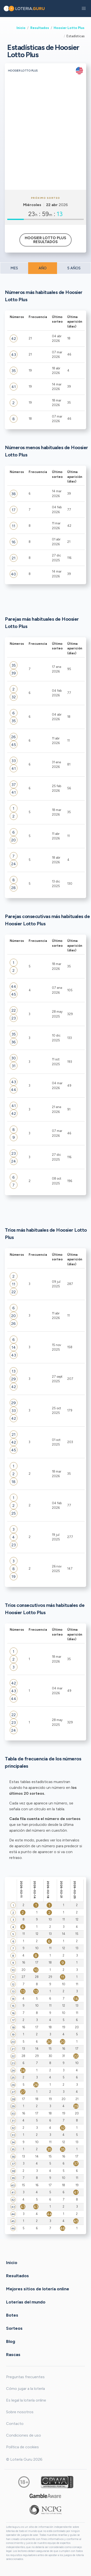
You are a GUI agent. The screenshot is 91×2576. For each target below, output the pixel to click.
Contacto (15, 2423)
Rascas (13, 2354)
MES (14, 268)
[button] (84, 8)
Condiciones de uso (23, 2435)
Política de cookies (22, 2447)
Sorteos (14, 2328)
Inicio (21, 28)
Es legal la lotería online (26, 2400)
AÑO (43, 268)
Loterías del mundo (25, 2302)
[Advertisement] (45, 141)
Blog (10, 2341)
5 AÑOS (74, 268)
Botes (12, 2315)
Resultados (39, 28)
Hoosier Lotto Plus (69, 28)
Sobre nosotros (19, 2412)
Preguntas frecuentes (25, 2377)
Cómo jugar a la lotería (25, 2388)
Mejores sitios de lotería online (37, 2289)
